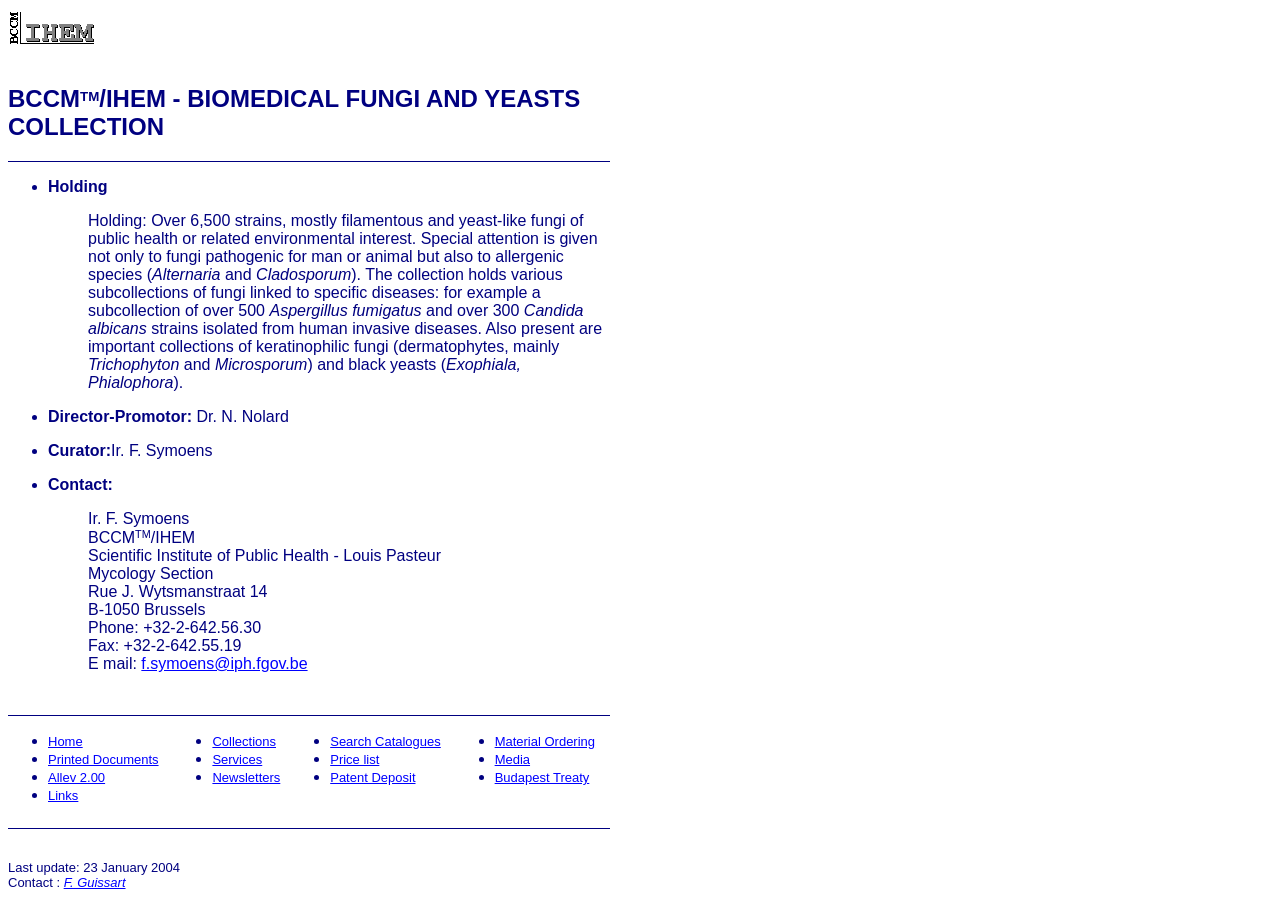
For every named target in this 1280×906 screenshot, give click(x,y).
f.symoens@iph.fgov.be (224, 663)
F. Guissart (95, 882)
